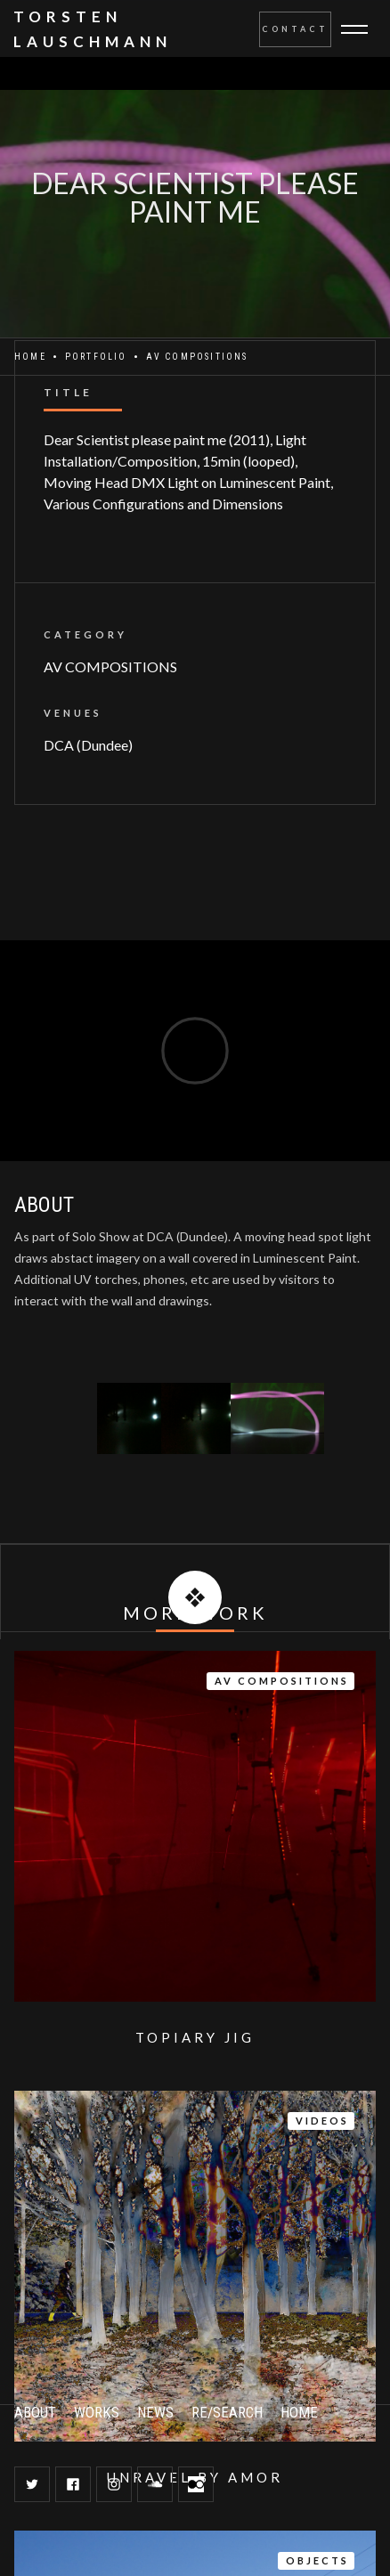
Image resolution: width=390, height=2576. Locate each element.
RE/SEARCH (227, 2412)
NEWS (155, 2412)
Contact (295, 29)
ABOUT (35, 2412)
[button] (365, 29)
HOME (299, 2412)
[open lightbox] (132, 1418)
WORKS (96, 2412)
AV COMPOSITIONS (110, 666)
